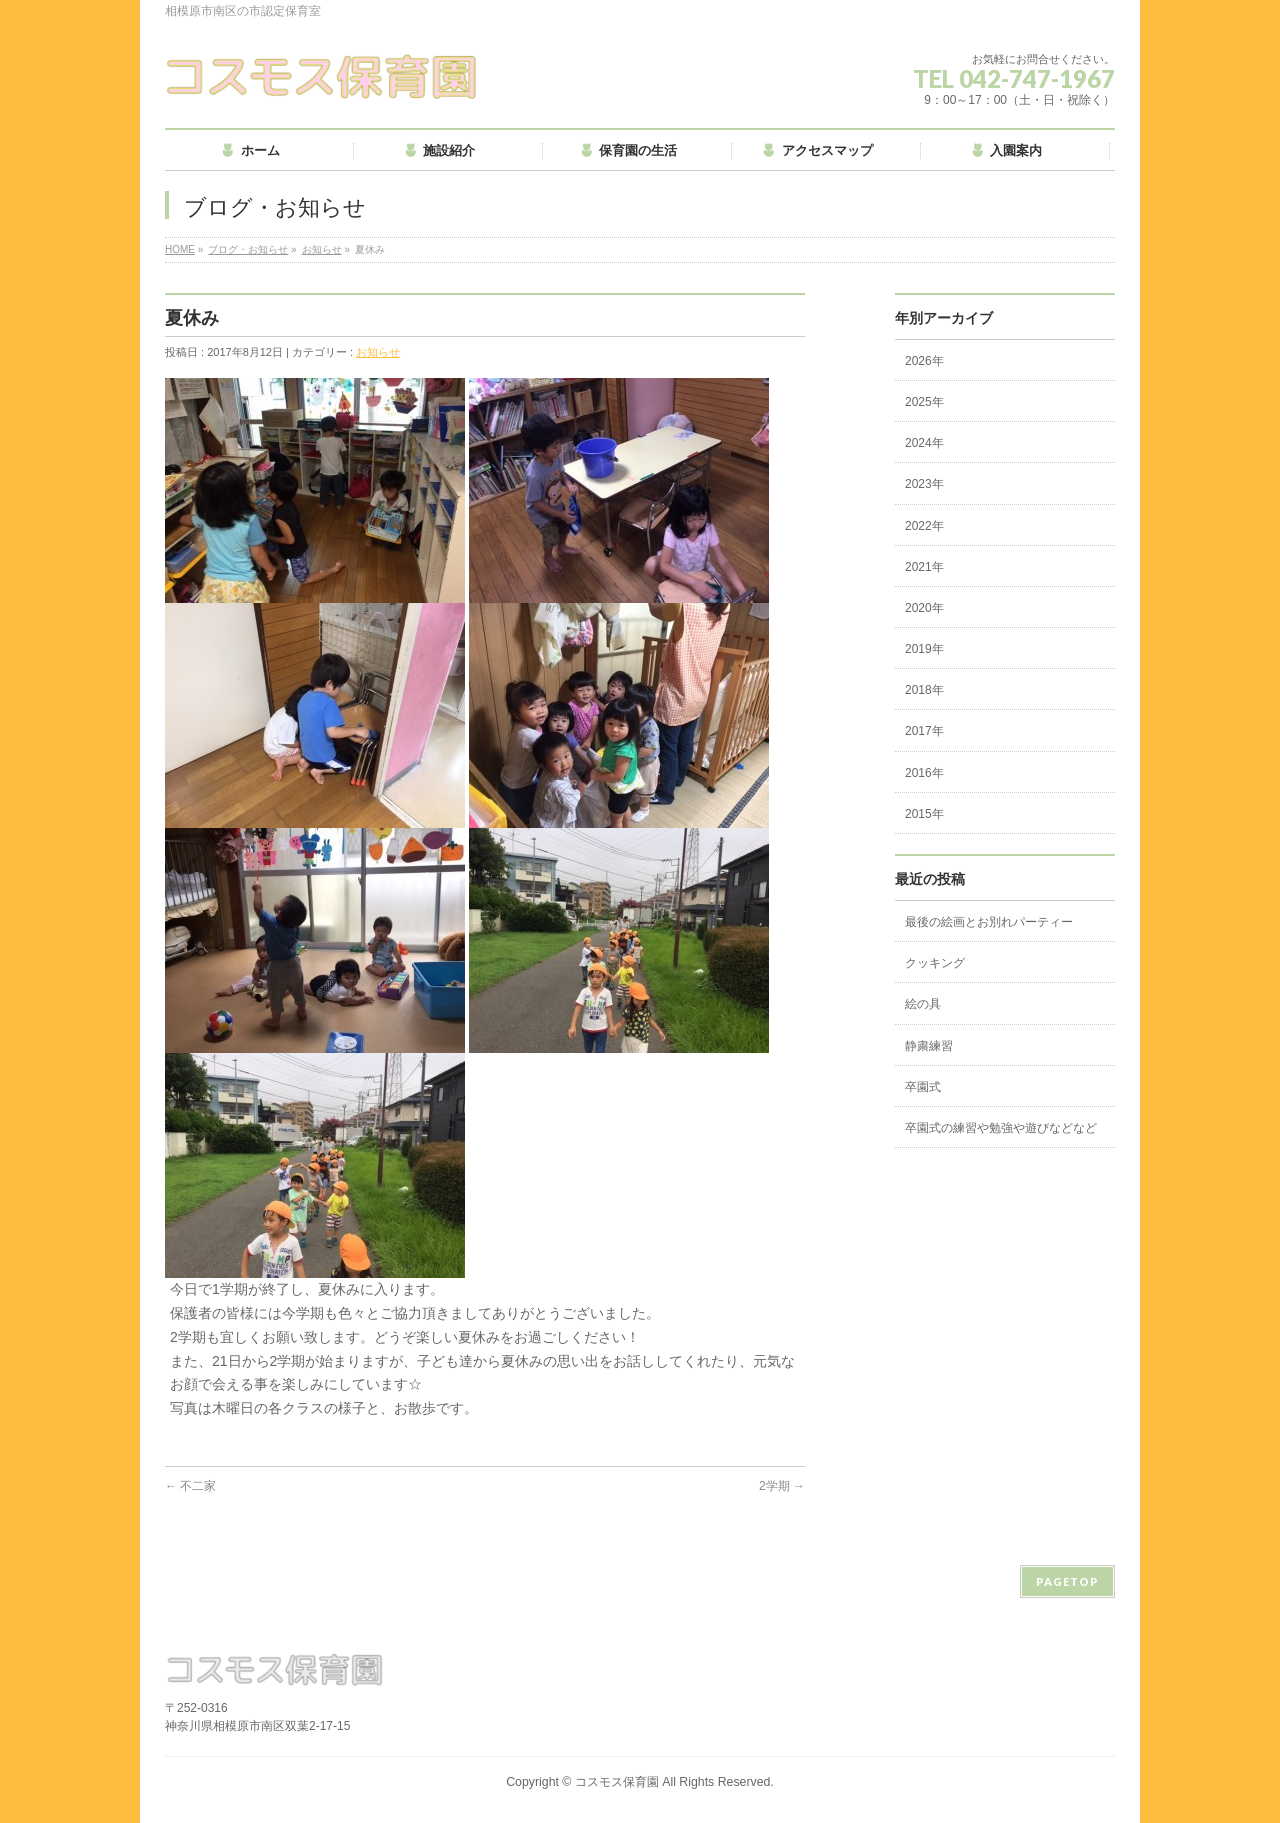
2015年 (924, 814)
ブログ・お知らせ (248, 249)
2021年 (924, 567)
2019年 (924, 649)
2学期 (782, 1486)
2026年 (924, 361)
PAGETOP (1067, 1581)
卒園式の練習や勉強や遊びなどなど (1001, 1128)
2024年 (924, 443)
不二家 (190, 1486)
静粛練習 (929, 1046)
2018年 (924, 690)
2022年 (924, 526)
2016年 (924, 773)
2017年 (924, 731)
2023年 (924, 484)
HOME (180, 249)
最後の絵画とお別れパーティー (989, 922)
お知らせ (322, 249)
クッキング (935, 963)
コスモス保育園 (617, 1782)
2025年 (924, 402)
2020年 (924, 608)
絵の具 (923, 1004)
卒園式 (923, 1087)
